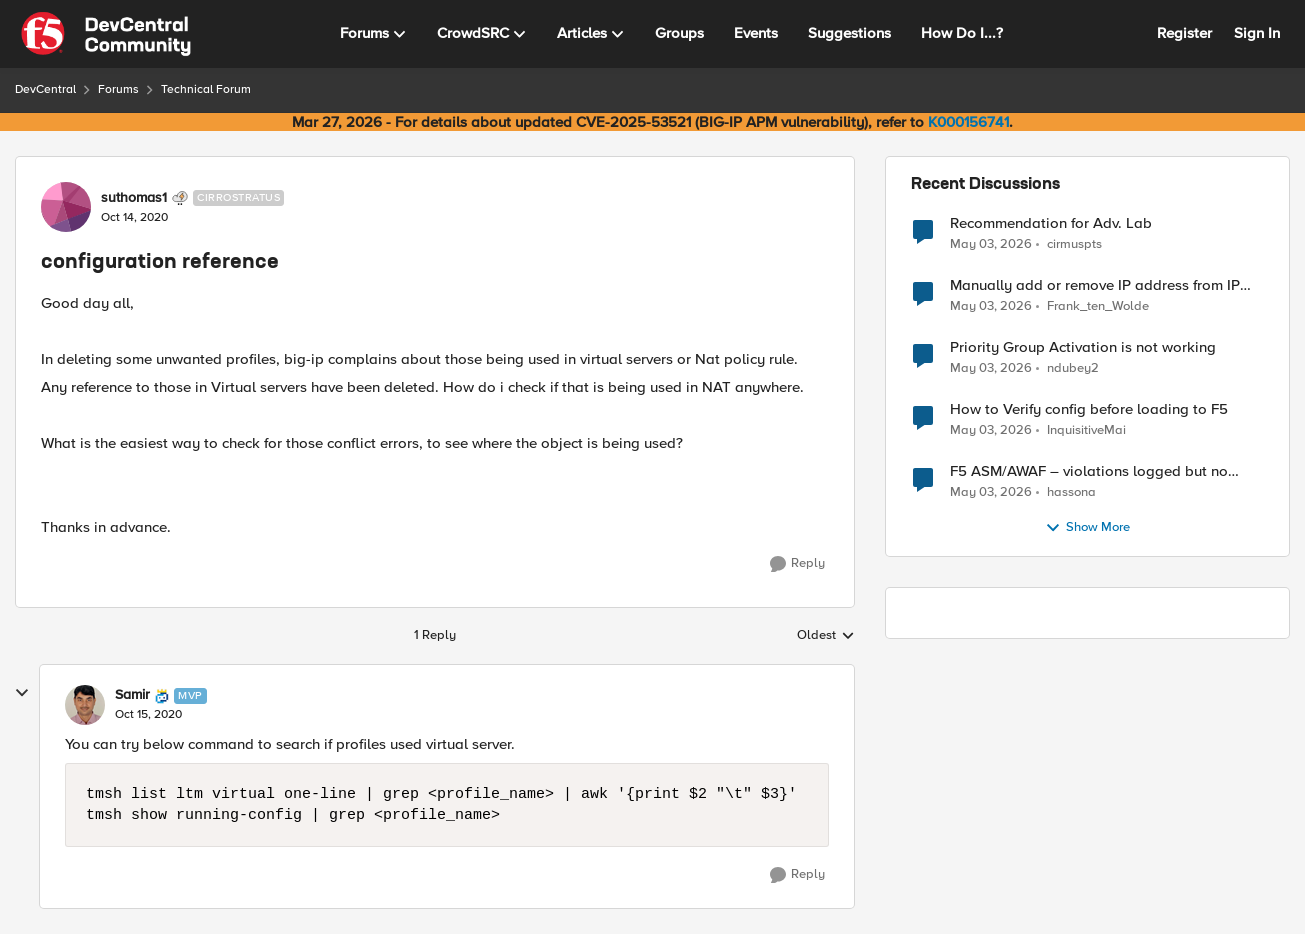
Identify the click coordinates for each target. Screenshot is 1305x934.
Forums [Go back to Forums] (118, 89)
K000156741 (968, 122)
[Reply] (797, 564)
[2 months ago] (991, 244)
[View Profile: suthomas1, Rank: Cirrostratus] (66, 207)
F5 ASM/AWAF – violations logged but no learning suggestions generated (1089, 471)
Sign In (1257, 33)
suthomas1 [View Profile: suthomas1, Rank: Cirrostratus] (134, 198)
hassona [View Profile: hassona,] (1071, 492)
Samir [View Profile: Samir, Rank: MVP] (132, 695)
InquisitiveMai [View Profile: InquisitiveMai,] (1086, 430)
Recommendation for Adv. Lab (1051, 223)
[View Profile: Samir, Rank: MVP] (85, 705)
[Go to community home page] (106, 34)
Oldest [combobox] (826, 636)
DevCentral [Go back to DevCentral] (45, 89)
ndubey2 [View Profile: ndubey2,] (1073, 368)
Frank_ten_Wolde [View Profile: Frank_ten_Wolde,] (1098, 306)
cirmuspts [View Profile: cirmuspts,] (1074, 243)
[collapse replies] (22, 693)
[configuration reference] (148, 715)
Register (1184, 33)
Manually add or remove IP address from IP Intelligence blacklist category (1095, 285)
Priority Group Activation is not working (1083, 347)
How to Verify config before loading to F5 (1089, 409)
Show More (1087, 528)
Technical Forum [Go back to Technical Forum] (206, 89)
